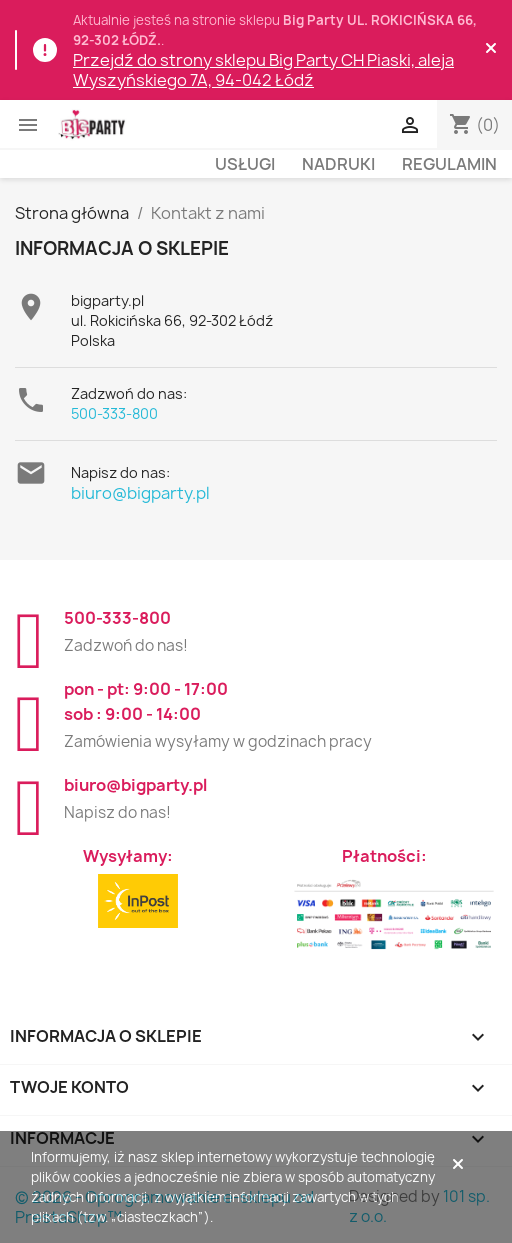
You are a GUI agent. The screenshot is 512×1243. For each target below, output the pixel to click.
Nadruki (338, 164)
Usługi (245, 164)
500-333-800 (114, 413)
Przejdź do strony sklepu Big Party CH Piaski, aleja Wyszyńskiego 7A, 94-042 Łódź (263, 70)
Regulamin (449, 164)
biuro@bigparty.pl (140, 493)
